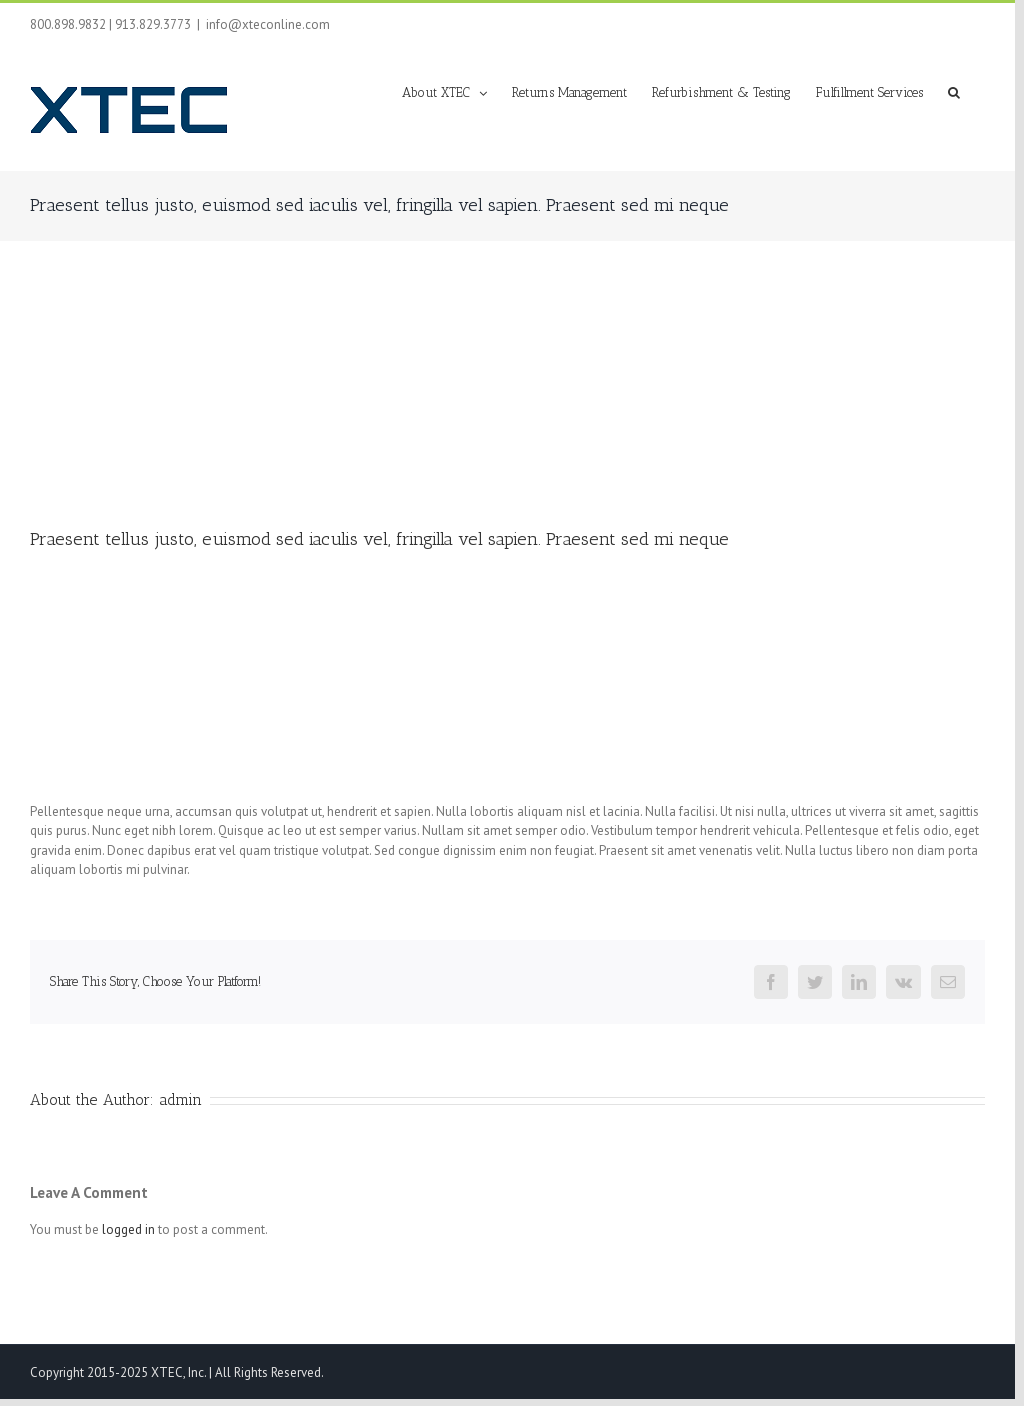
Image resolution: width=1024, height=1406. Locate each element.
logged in (128, 1229)
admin (180, 1100)
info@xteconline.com (268, 24)
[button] (954, 91)
